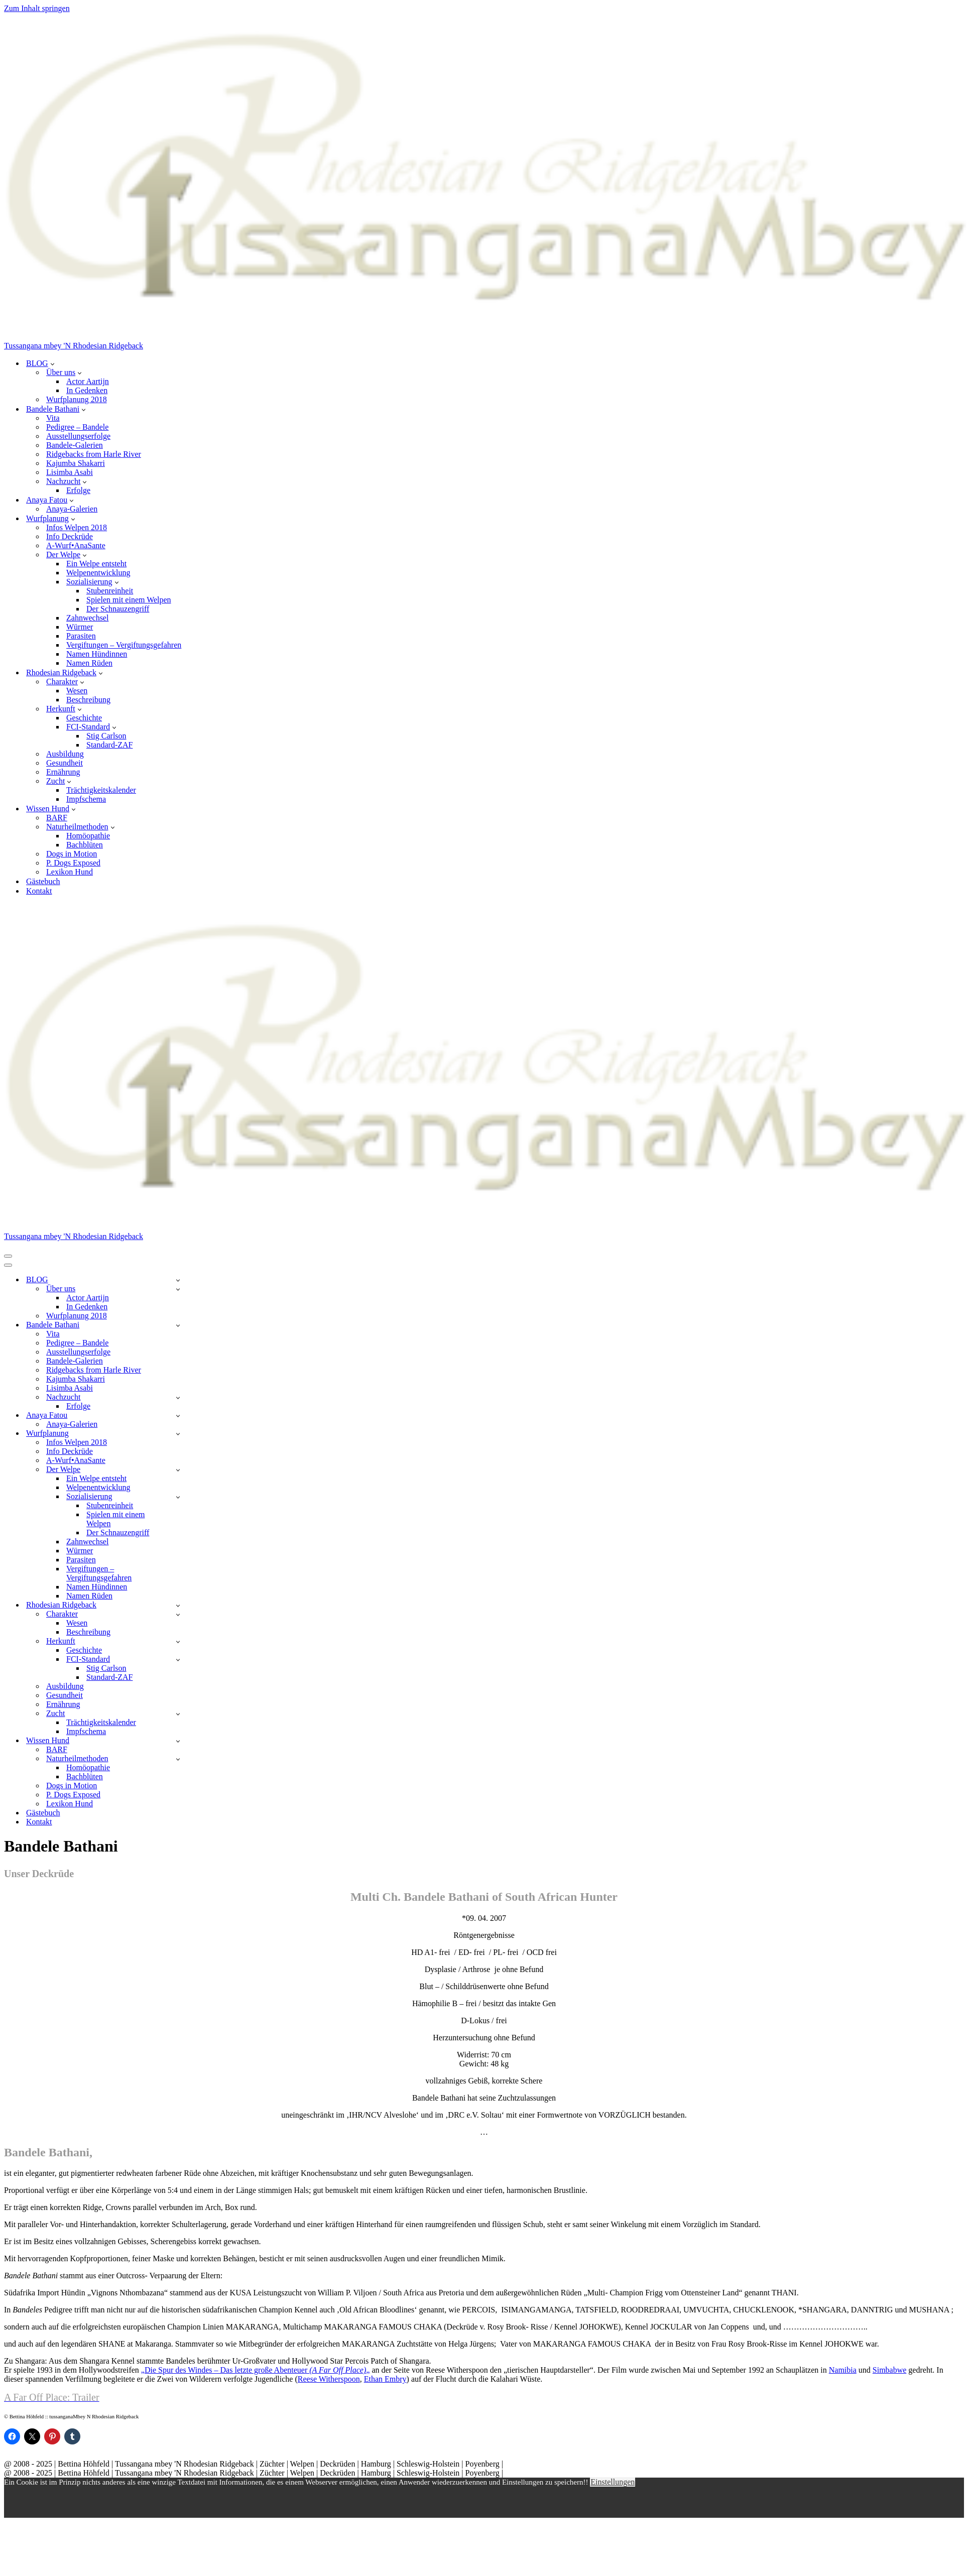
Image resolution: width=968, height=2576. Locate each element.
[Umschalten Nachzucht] (178, 1397)
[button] (52, 363)
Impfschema (86, 799)
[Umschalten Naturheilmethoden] (178, 1759)
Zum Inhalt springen (37, 8)
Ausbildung (65, 754)
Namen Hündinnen (96, 654)
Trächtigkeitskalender (101, 790)
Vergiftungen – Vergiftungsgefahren (123, 645)
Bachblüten (84, 844)
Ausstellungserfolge (78, 436)
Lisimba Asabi (69, 472)
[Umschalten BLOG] (178, 1280)
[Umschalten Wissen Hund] (178, 1741)
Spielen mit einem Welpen (128, 599)
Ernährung (63, 772)
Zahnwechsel (87, 618)
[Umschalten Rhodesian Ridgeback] (178, 1605)
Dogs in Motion (71, 853)
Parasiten (81, 636)
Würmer (79, 627)
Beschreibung (88, 699)
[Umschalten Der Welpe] (178, 1469)
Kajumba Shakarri (75, 463)
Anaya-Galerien (71, 509)
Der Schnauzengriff (117, 608)
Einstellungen (612, 2482)
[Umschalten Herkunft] (178, 1641)
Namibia (843, 2370)
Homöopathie (88, 835)
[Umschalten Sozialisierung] (178, 1497)
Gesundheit (64, 763)
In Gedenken (86, 390)
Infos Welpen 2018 (76, 527)
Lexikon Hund (69, 872)
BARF (56, 817)
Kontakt (39, 891)
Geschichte (84, 717)
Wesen (76, 690)
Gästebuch (43, 881)
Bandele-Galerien (74, 445)
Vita (53, 418)
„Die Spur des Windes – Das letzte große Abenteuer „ (255, 2370)
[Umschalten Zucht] (178, 1713)
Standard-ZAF (109, 745)
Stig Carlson (106, 735)
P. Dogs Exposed (73, 862)
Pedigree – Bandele (77, 427)
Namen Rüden (89, 663)
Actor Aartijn (87, 381)
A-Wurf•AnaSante (75, 545)
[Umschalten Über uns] (178, 1289)
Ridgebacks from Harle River (93, 454)
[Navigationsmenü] (8, 1256)
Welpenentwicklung (98, 572)
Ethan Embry (385, 2379)
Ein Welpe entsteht (96, 563)
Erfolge (78, 490)
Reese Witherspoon (329, 2379)
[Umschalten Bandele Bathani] (178, 1325)
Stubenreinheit (109, 590)
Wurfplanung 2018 (76, 399)
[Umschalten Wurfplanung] (178, 1433)
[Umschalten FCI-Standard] (178, 1659)
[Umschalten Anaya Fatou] (178, 1415)
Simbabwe (890, 2370)
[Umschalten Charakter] (178, 1614)
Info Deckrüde (69, 536)
